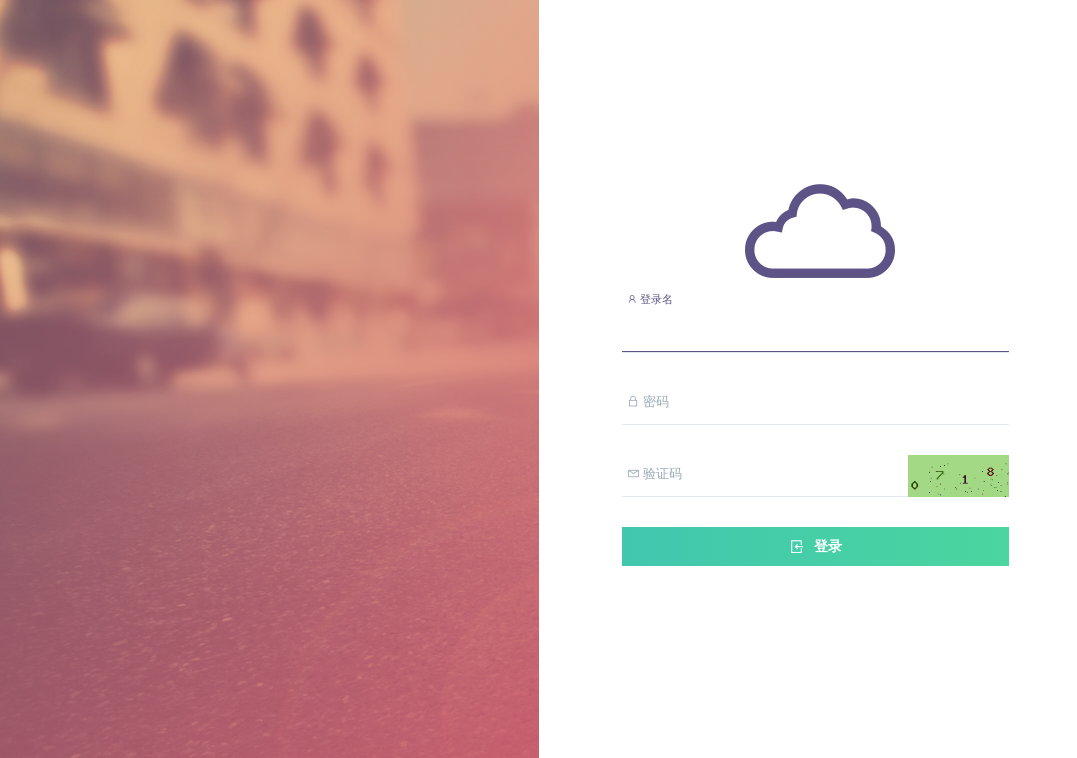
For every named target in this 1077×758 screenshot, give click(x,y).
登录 (815, 546)
